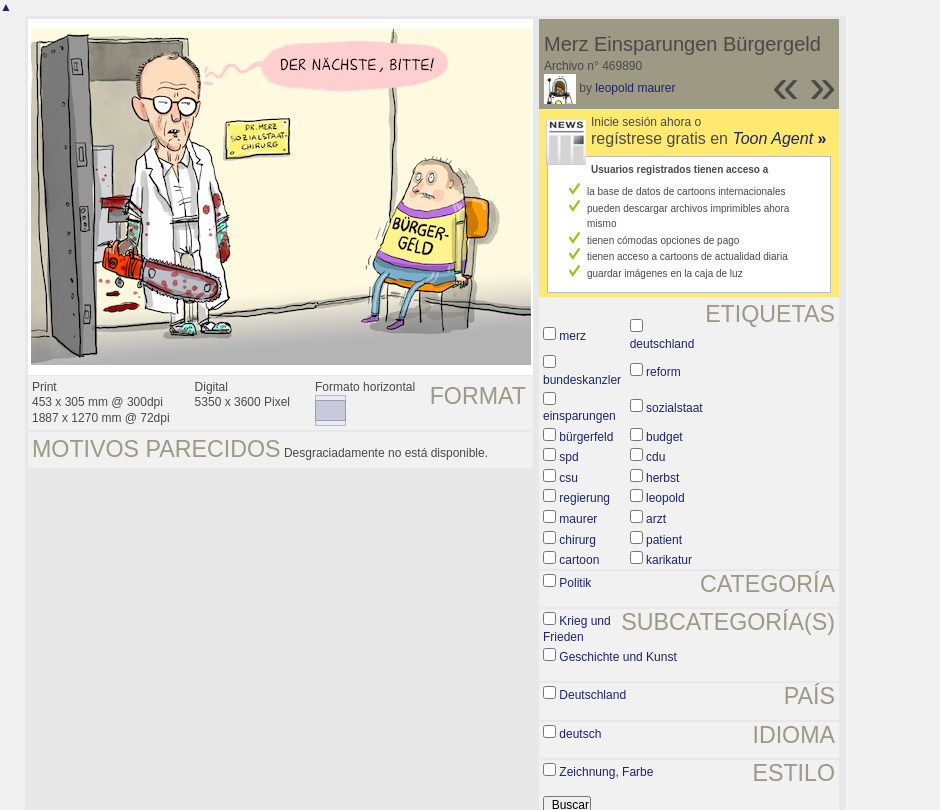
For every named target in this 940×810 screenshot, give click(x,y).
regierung (584, 498)
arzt (656, 519)
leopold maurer (635, 88)
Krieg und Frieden (577, 629)
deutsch (580, 734)
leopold (665, 498)
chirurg (577, 540)
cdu (655, 457)
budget (664, 437)
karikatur (669, 560)
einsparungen (579, 416)
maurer (578, 519)
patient (664, 540)
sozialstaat (674, 408)
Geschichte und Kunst (617, 657)
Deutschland (592, 695)
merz (572, 336)
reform (663, 372)
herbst (662, 478)
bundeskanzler (582, 380)
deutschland (662, 344)
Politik (575, 583)
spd (568, 457)
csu (568, 478)
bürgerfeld (586, 437)
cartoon (579, 560)
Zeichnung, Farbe (606, 772)
